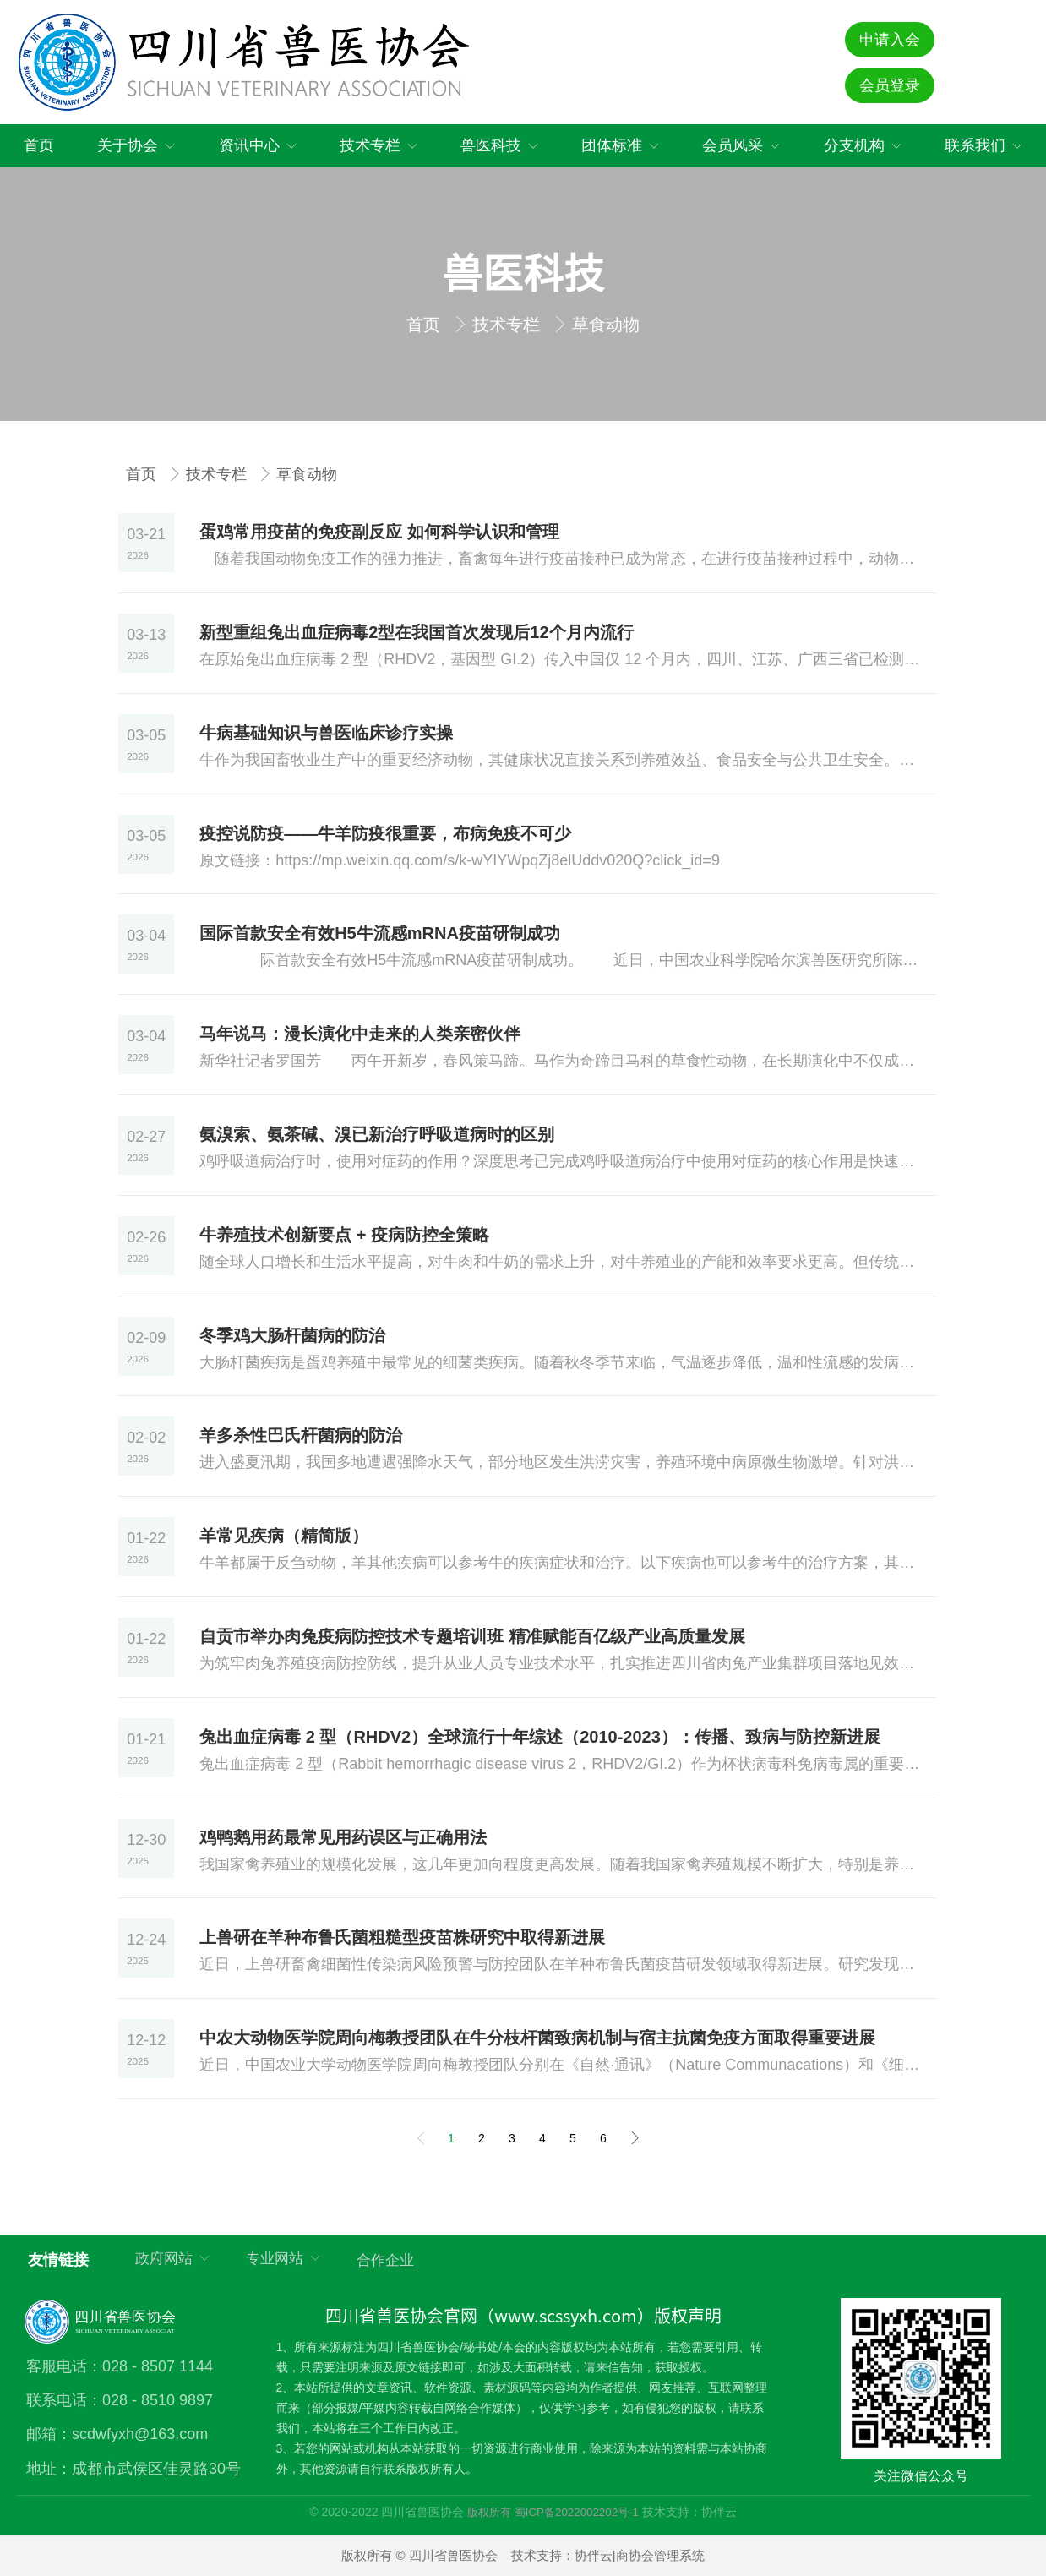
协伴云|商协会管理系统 (640, 2555)
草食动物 (606, 324)
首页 (425, 324)
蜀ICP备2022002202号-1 (577, 2512)
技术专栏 (508, 324)
